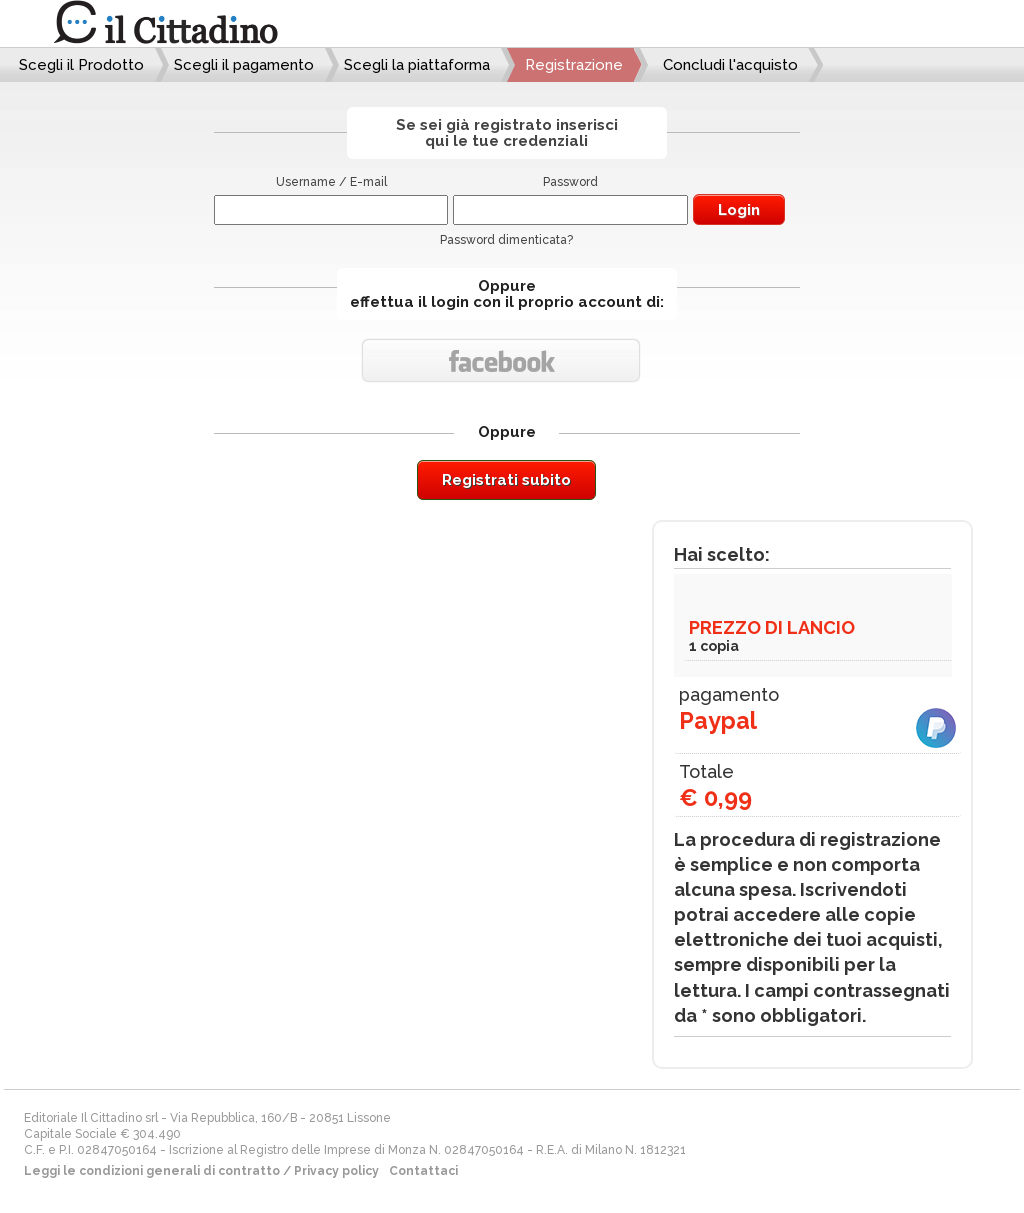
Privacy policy (336, 1171)
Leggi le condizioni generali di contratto (152, 1171)
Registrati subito (506, 480)
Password (570, 182)
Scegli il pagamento (244, 65)
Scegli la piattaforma (417, 65)
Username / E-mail (331, 182)
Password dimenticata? (506, 240)
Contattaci (423, 1171)
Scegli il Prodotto (81, 65)
